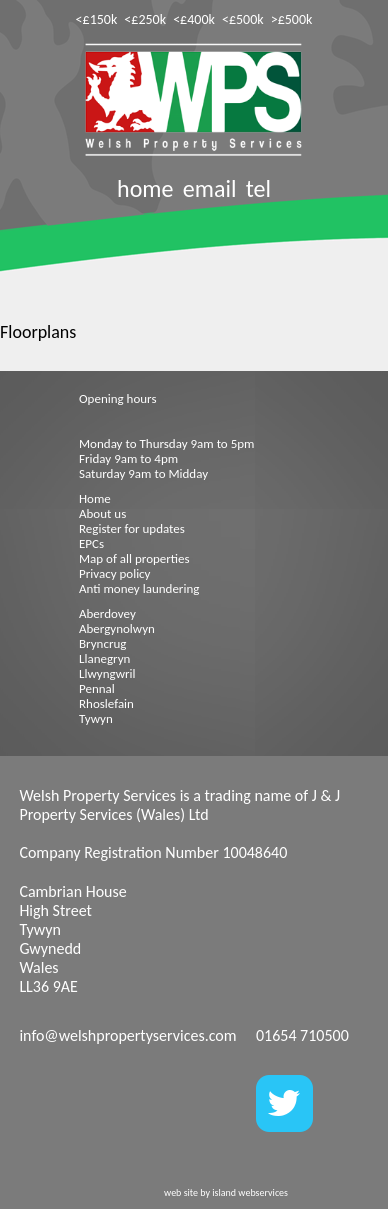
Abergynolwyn (117, 628)
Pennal (97, 688)
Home (95, 498)
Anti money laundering (139, 588)
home (145, 188)
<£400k (194, 19)
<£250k (145, 19)
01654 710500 (302, 1035)
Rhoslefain (106, 703)
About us (102, 513)
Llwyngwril (107, 673)
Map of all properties (134, 558)
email (210, 188)
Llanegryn (104, 658)
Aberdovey (107, 613)
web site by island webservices (226, 1192)
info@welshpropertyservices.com (127, 1035)
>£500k (292, 19)
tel (258, 188)
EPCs (91, 543)
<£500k (243, 19)
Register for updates (132, 528)
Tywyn (96, 718)
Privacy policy (115, 573)
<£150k (97, 19)
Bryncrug (102, 643)
